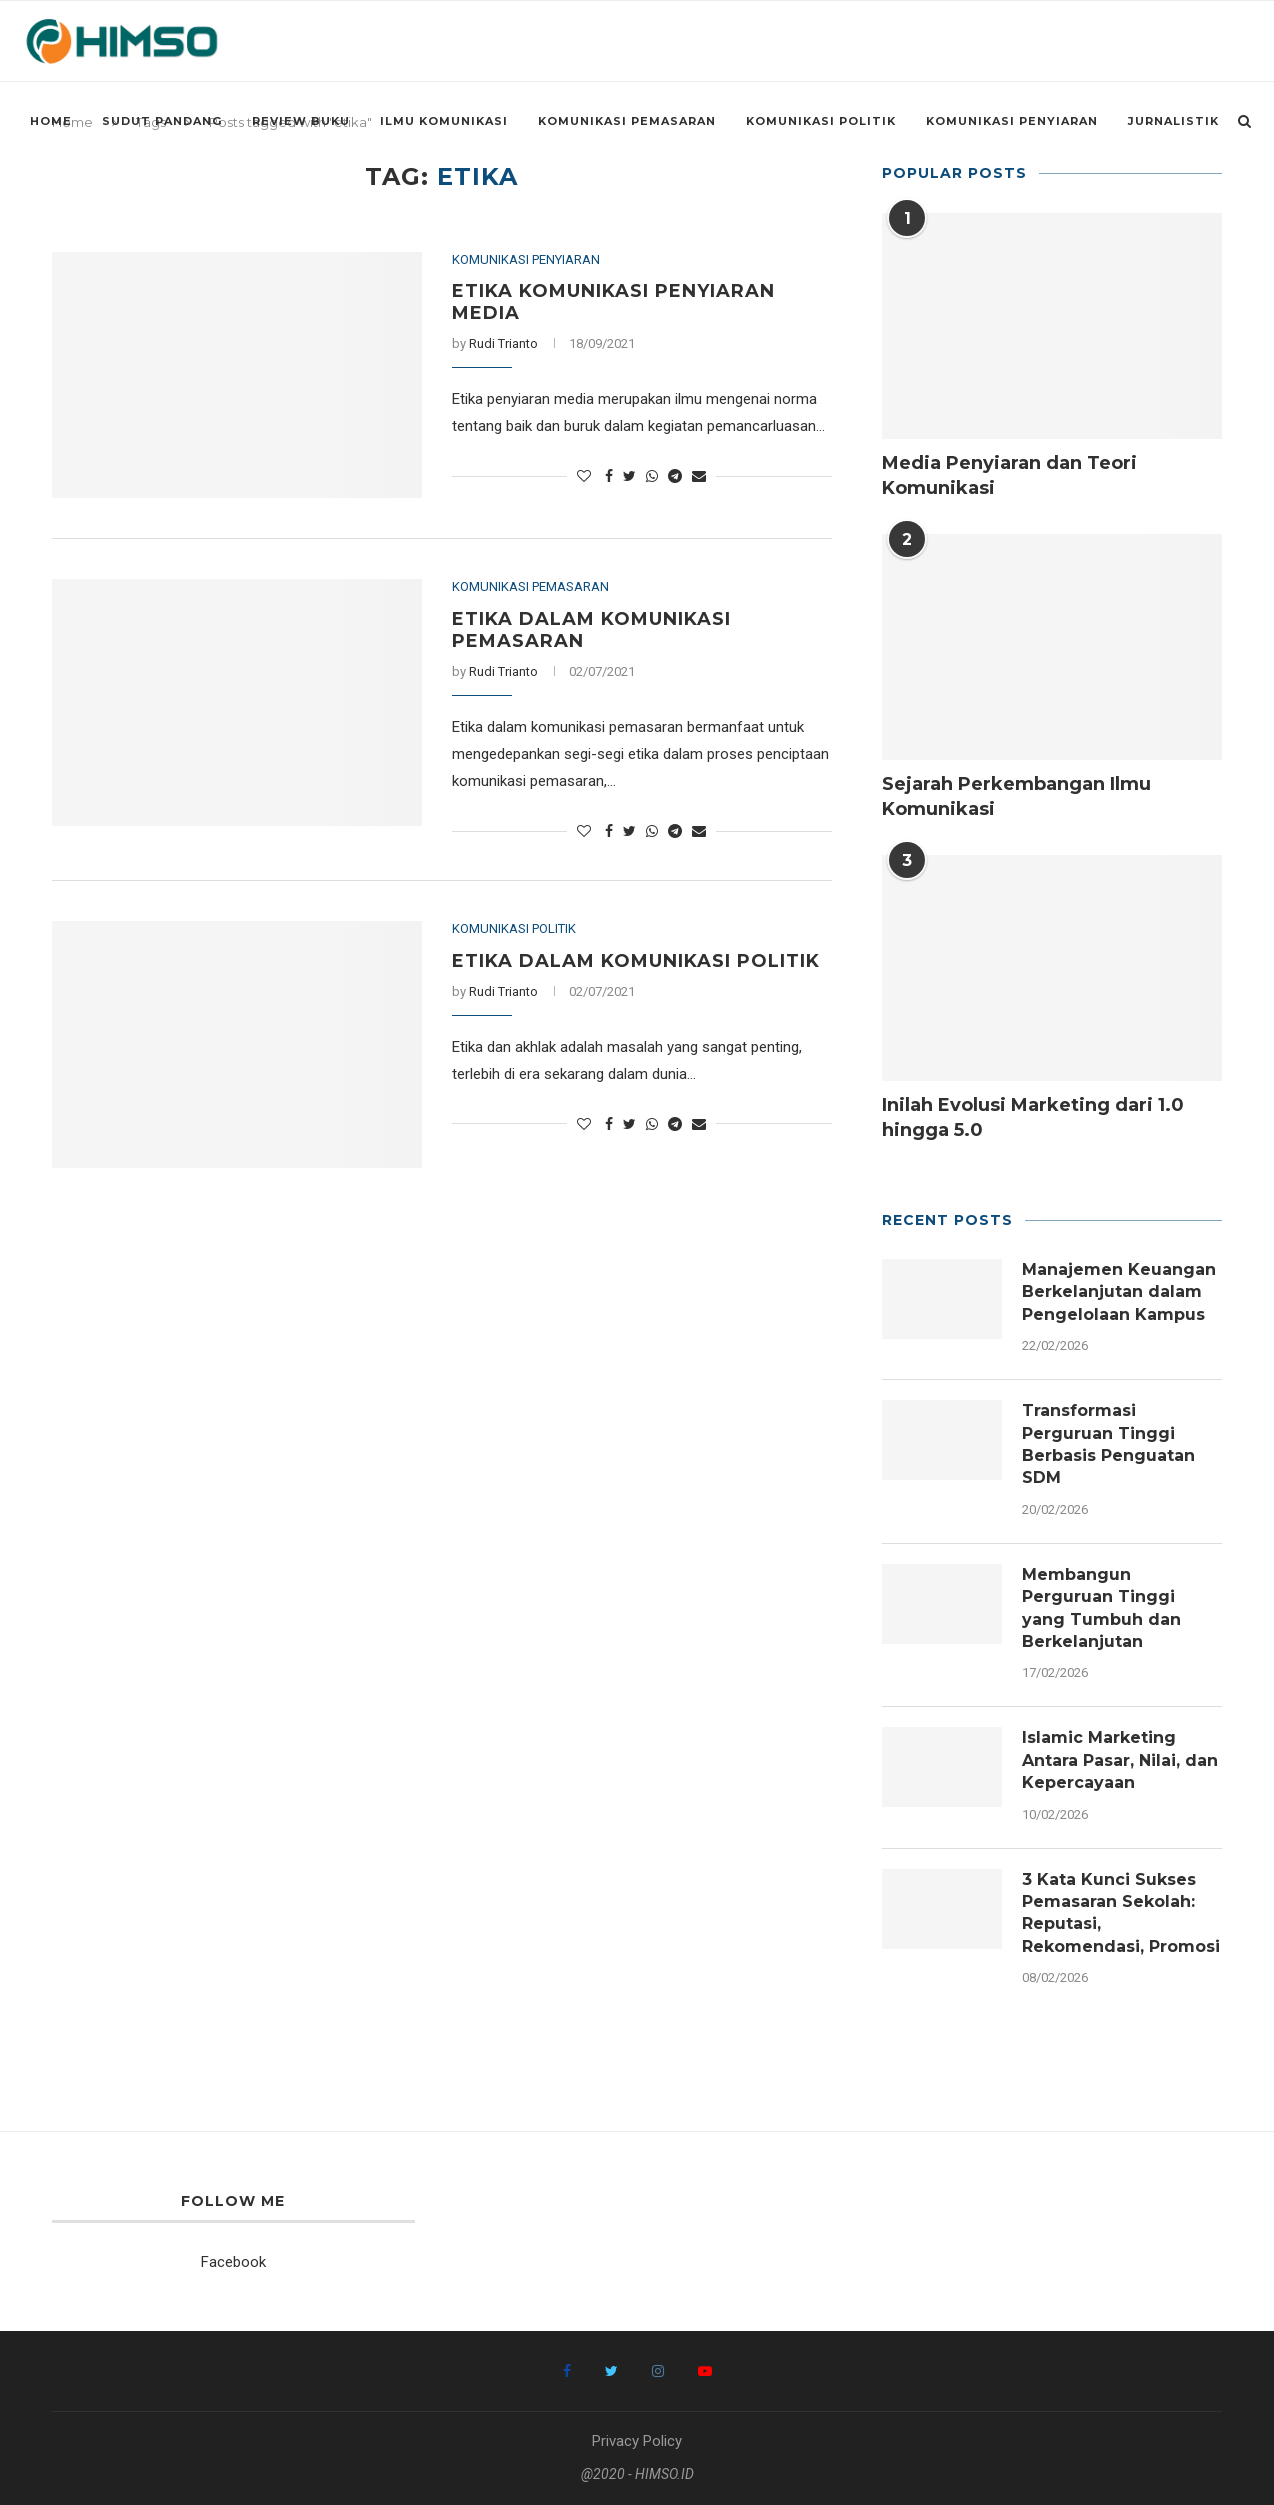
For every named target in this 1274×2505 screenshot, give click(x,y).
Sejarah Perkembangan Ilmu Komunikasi (1016, 796)
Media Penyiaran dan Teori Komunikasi (1009, 475)
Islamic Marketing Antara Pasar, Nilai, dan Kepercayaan (1120, 1760)
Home (51, 121)
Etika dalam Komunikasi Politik (636, 961)
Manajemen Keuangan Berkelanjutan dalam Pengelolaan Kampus (1119, 1292)
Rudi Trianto (503, 343)
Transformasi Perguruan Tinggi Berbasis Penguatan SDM (1108, 1444)
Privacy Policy (637, 2441)
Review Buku (301, 121)
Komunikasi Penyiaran (1012, 121)
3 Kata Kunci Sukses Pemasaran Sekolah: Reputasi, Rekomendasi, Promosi (1121, 1913)
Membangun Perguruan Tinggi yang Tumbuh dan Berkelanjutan (1101, 1608)
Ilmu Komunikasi (444, 121)
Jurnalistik (1173, 121)
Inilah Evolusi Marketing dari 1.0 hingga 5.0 (1033, 1117)
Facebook (233, 2262)
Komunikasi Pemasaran (627, 121)
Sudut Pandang (162, 121)
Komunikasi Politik (821, 121)
